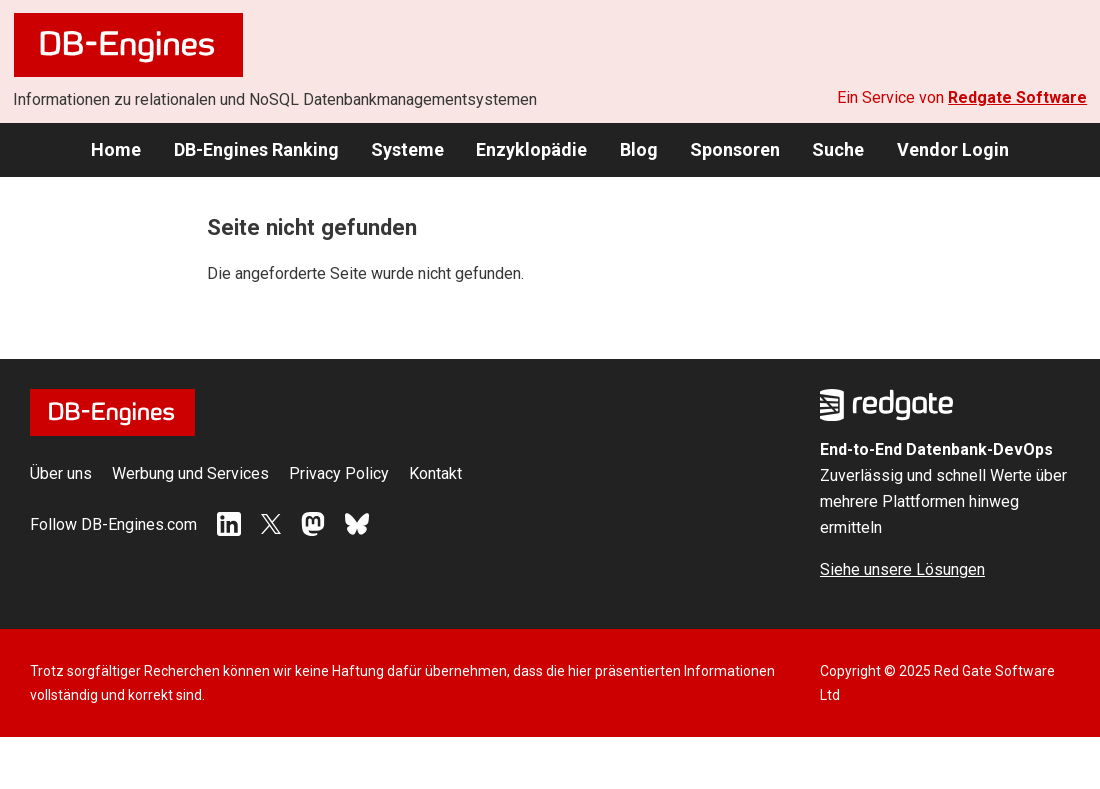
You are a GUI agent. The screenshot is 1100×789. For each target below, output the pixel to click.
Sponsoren (735, 149)
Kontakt (435, 473)
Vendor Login (953, 149)
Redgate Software (1017, 97)
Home (116, 149)
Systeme (407, 149)
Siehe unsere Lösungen (902, 569)
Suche (838, 149)
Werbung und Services (190, 473)
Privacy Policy (339, 473)
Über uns (61, 473)
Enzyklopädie (531, 149)
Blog (639, 149)
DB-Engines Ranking (256, 149)
